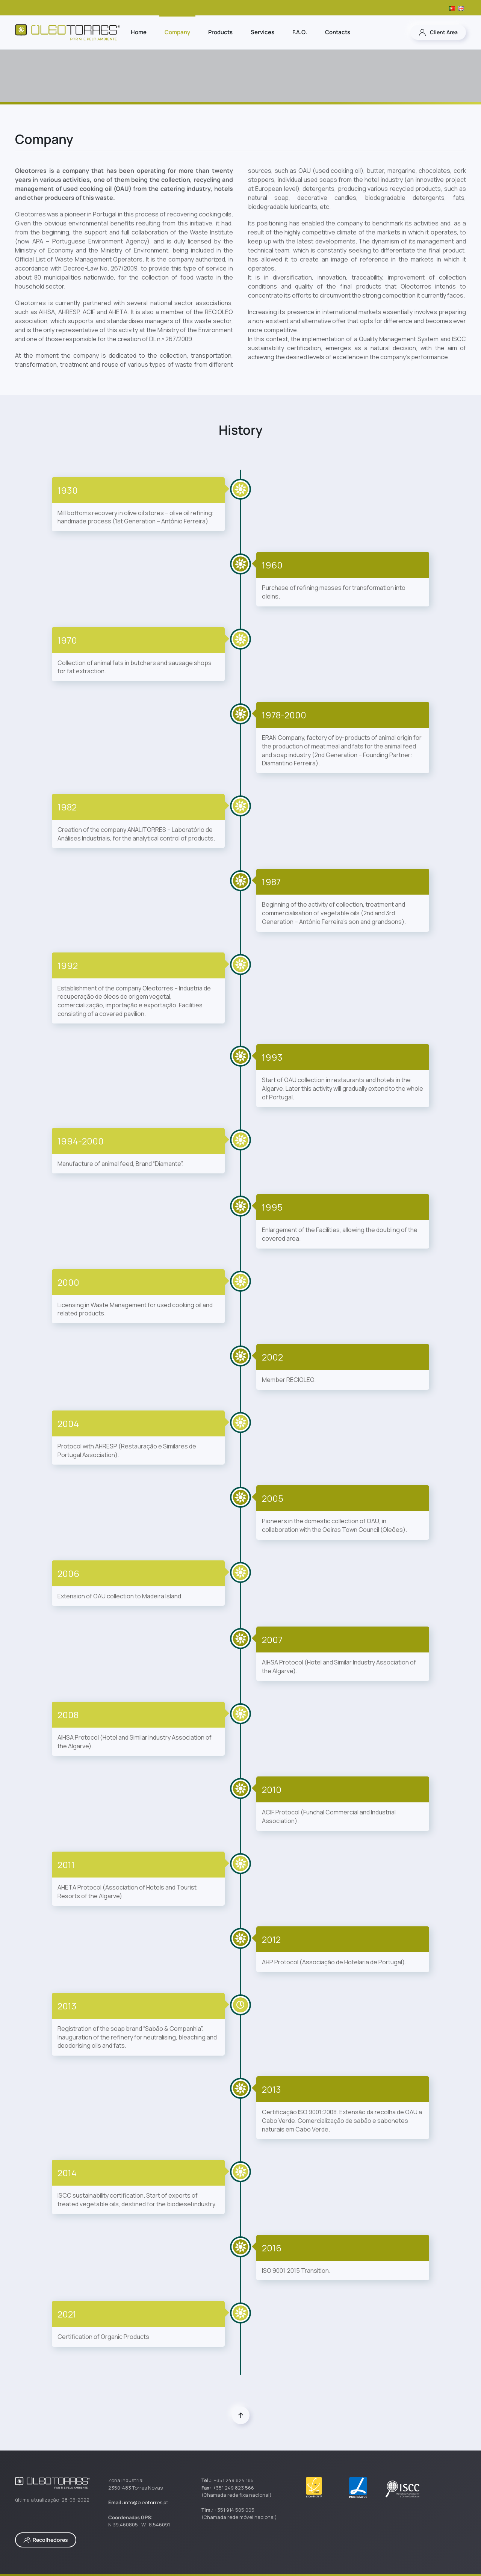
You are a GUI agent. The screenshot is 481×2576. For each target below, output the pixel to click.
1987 (271, 881)
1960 (272, 565)
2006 (68, 1573)
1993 (272, 1057)
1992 (67, 965)
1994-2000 (80, 1141)
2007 (272, 1639)
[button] (241, 2415)
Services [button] (262, 32)
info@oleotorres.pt (146, 2502)
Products (220, 32)
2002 (272, 1357)
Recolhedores (45, 2540)
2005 (272, 1498)
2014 (67, 2172)
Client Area (438, 32)
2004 (68, 1423)
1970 (67, 640)
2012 (271, 1939)
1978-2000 (284, 715)
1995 (272, 1207)
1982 (67, 807)
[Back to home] (67, 32)
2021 (66, 2314)
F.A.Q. (299, 32)
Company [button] (177, 32)
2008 (68, 1714)
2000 (68, 1282)
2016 (271, 2248)
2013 (67, 2006)
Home (139, 32)
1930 (67, 490)
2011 (66, 1864)
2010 (271, 1789)
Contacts (337, 32)
